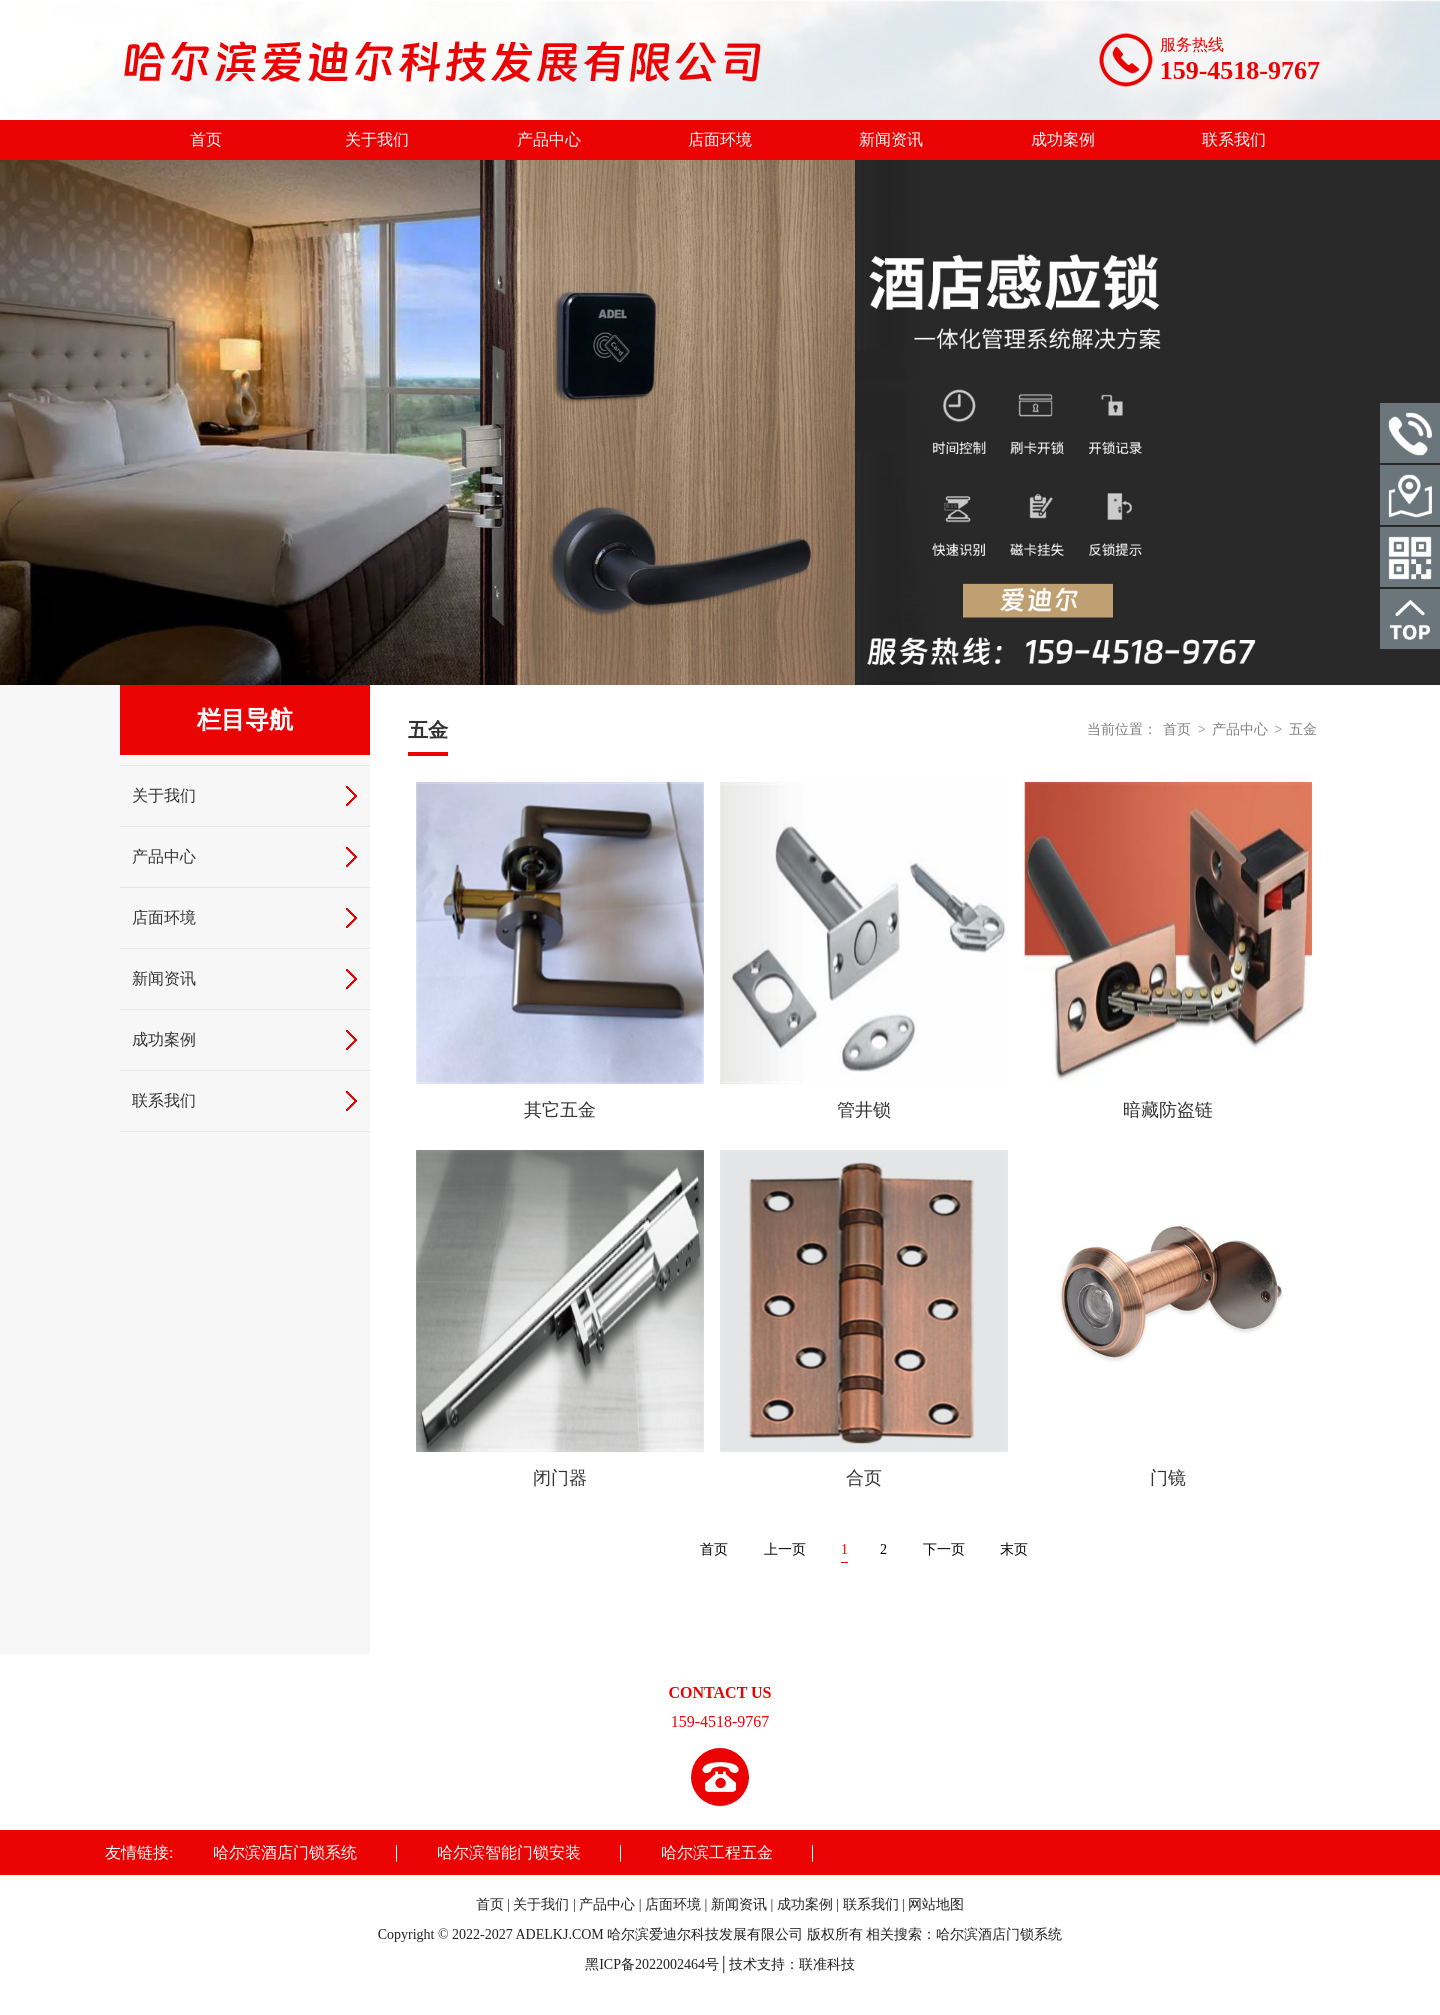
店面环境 (720, 139)
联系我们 (1234, 139)
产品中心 (549, 139)
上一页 (785, 1549)
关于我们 (377, 139)
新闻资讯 (891, 139)
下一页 (944, 1549)
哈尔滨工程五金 (717, 1852)
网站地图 (936, 1904)
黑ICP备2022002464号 (652, 1964)
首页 (206, 139)
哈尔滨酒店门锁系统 (285, 1852)
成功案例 (1063, 139)
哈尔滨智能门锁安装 (509, 1852)
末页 (1014, 1549)
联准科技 (827, 1964)
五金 (1303, 729)
